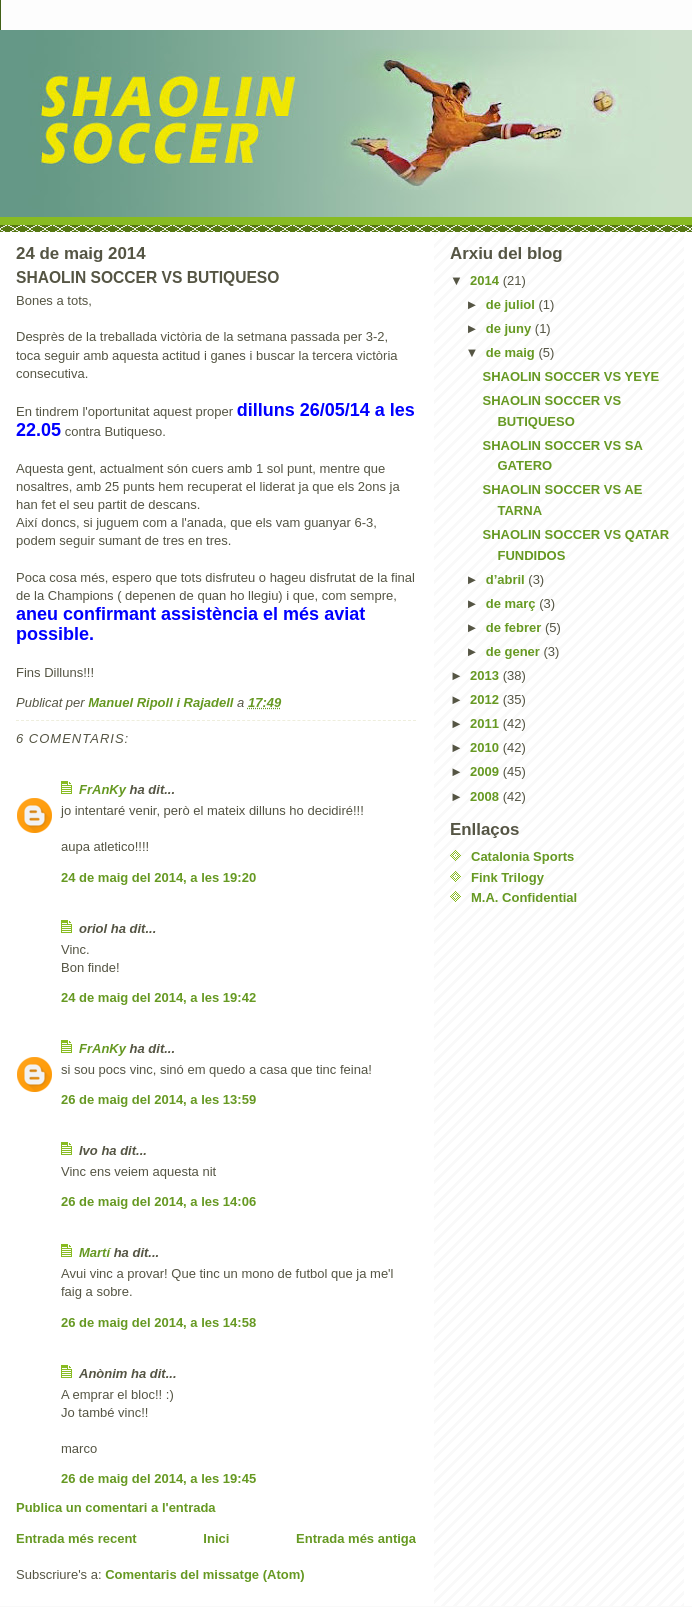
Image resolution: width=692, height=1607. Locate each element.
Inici (216, 1538)
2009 (486, 771)
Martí (94, 1252)
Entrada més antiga (356, 1538)
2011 (486, 723)
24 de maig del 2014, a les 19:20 (158, 877)
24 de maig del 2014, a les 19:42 (158, 997)
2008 (486, 796)
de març (512, 603)
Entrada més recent (76, 1538)
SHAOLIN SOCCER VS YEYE (570, 376)
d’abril (507, 579)
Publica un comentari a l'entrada (116, 1507)
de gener (515, 651)
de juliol (512, 304)
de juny (510, 328)
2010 (486, 747)
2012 (486, 699)
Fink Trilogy (507, 877)
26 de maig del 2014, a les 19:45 (158, 1478)
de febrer (515, 627)
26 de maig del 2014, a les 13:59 (158, 1099)
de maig (512, 352)
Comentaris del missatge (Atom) (204, 1574)
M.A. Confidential (524, 897)
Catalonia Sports (522, 856)
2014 (486, 280)
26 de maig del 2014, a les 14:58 (158, 1322)
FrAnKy (102, 789)
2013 (486, 675)
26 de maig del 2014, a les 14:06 (158, 1201)
